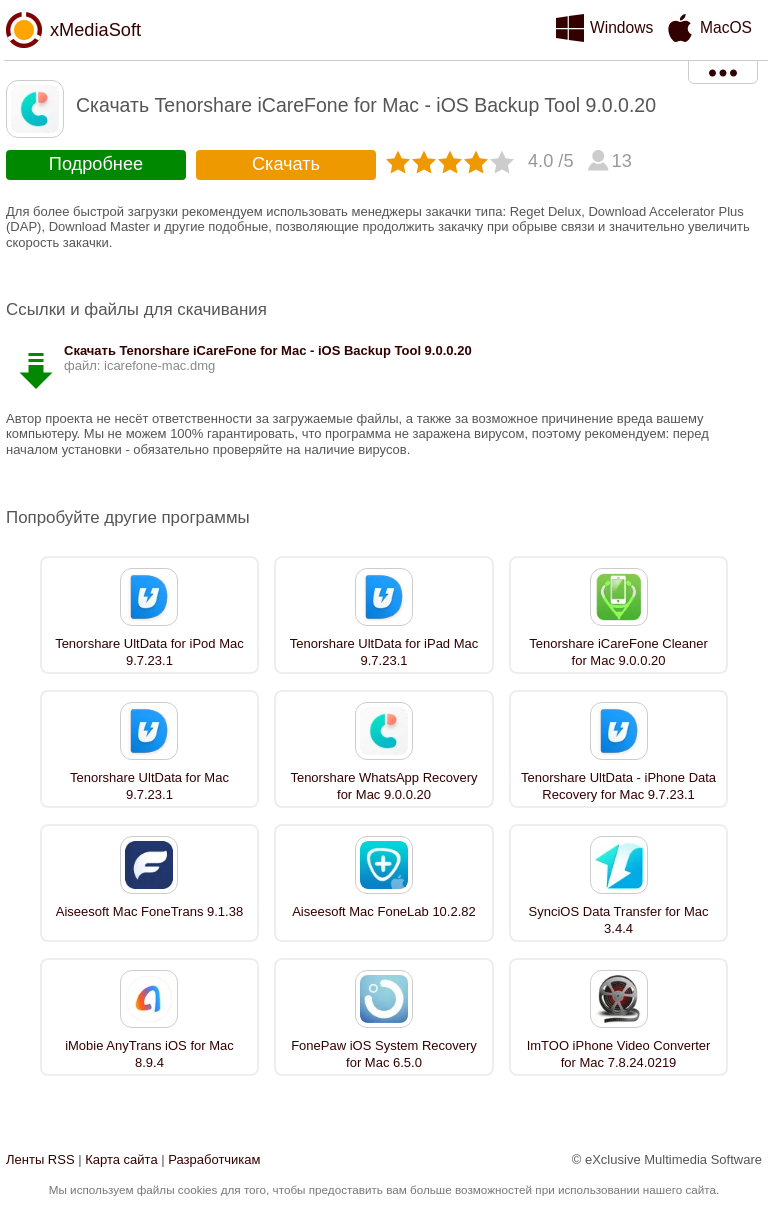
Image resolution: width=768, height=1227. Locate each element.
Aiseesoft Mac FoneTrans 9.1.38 (149, 911)
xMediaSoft (95, 30)
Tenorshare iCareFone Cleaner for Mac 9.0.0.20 (618, 652)
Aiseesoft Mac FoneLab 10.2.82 (384, 911)
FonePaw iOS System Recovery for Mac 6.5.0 (384, 1054)
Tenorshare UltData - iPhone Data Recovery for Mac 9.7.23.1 (618, 786)
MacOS (726, 27)
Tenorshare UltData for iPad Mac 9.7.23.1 (384, 652)
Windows (621, 27)
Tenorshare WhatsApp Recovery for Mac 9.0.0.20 (383, 786)
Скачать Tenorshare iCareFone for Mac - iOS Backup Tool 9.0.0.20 (268, 350)
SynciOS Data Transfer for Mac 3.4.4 (619, 920)
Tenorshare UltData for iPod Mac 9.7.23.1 (149, 652)
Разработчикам (214, 1159)
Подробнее (96, 164)
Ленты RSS (40, 1159)
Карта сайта (121, 1159)
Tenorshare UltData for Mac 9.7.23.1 (149, 786)
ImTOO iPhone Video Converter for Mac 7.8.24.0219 (619, 1054)
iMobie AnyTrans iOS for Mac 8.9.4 (149, 1054)
